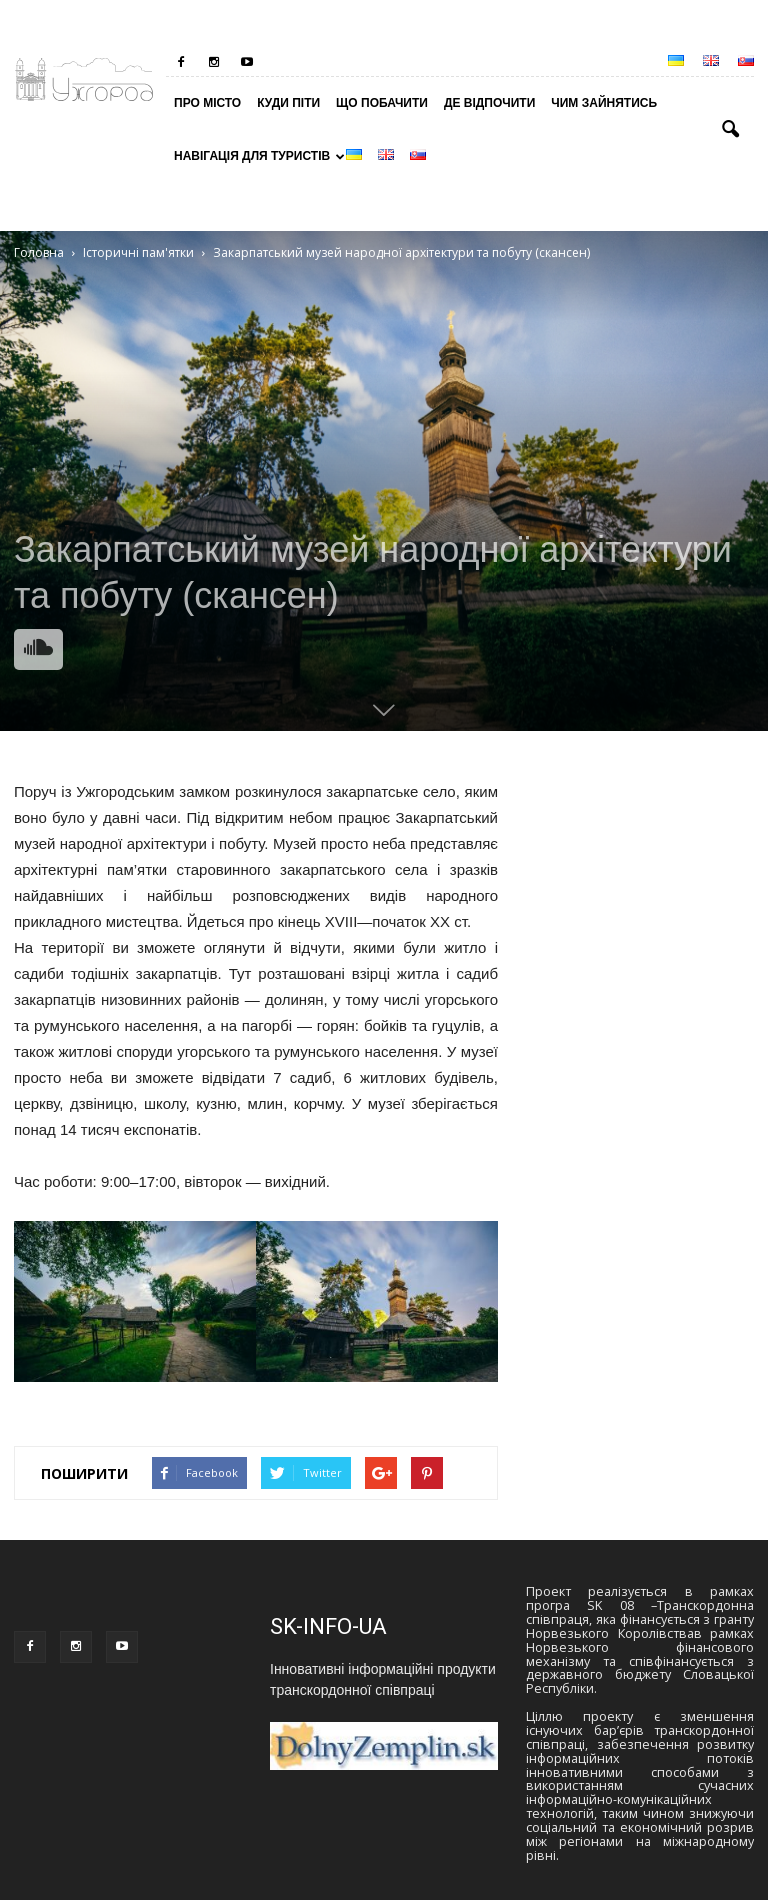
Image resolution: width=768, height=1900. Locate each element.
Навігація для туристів (256, 156)
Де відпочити (489, 103)
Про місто (207, 103)
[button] (730, 130)
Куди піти (288, 103)
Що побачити (382, 103)
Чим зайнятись (604, 103)
